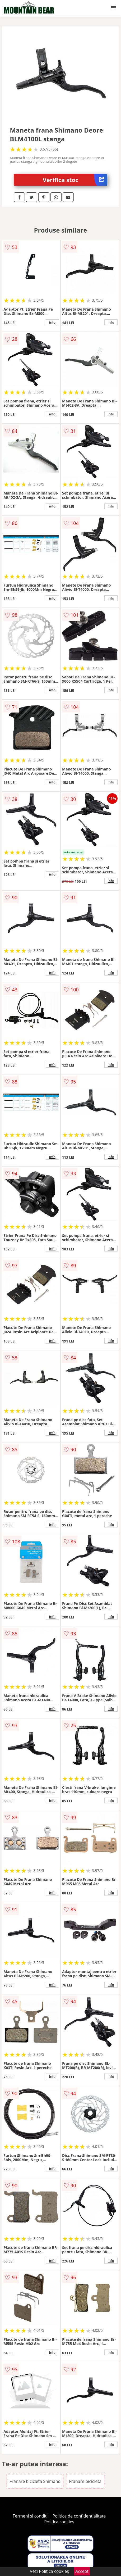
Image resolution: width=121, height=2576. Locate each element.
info (52, 322)
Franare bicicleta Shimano (35, 2481)
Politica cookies (59, 2522)
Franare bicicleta (85, 2481)
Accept (82, 2571)
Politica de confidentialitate (79, 2516)
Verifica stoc (75, 180)
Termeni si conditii (31, 2516)
